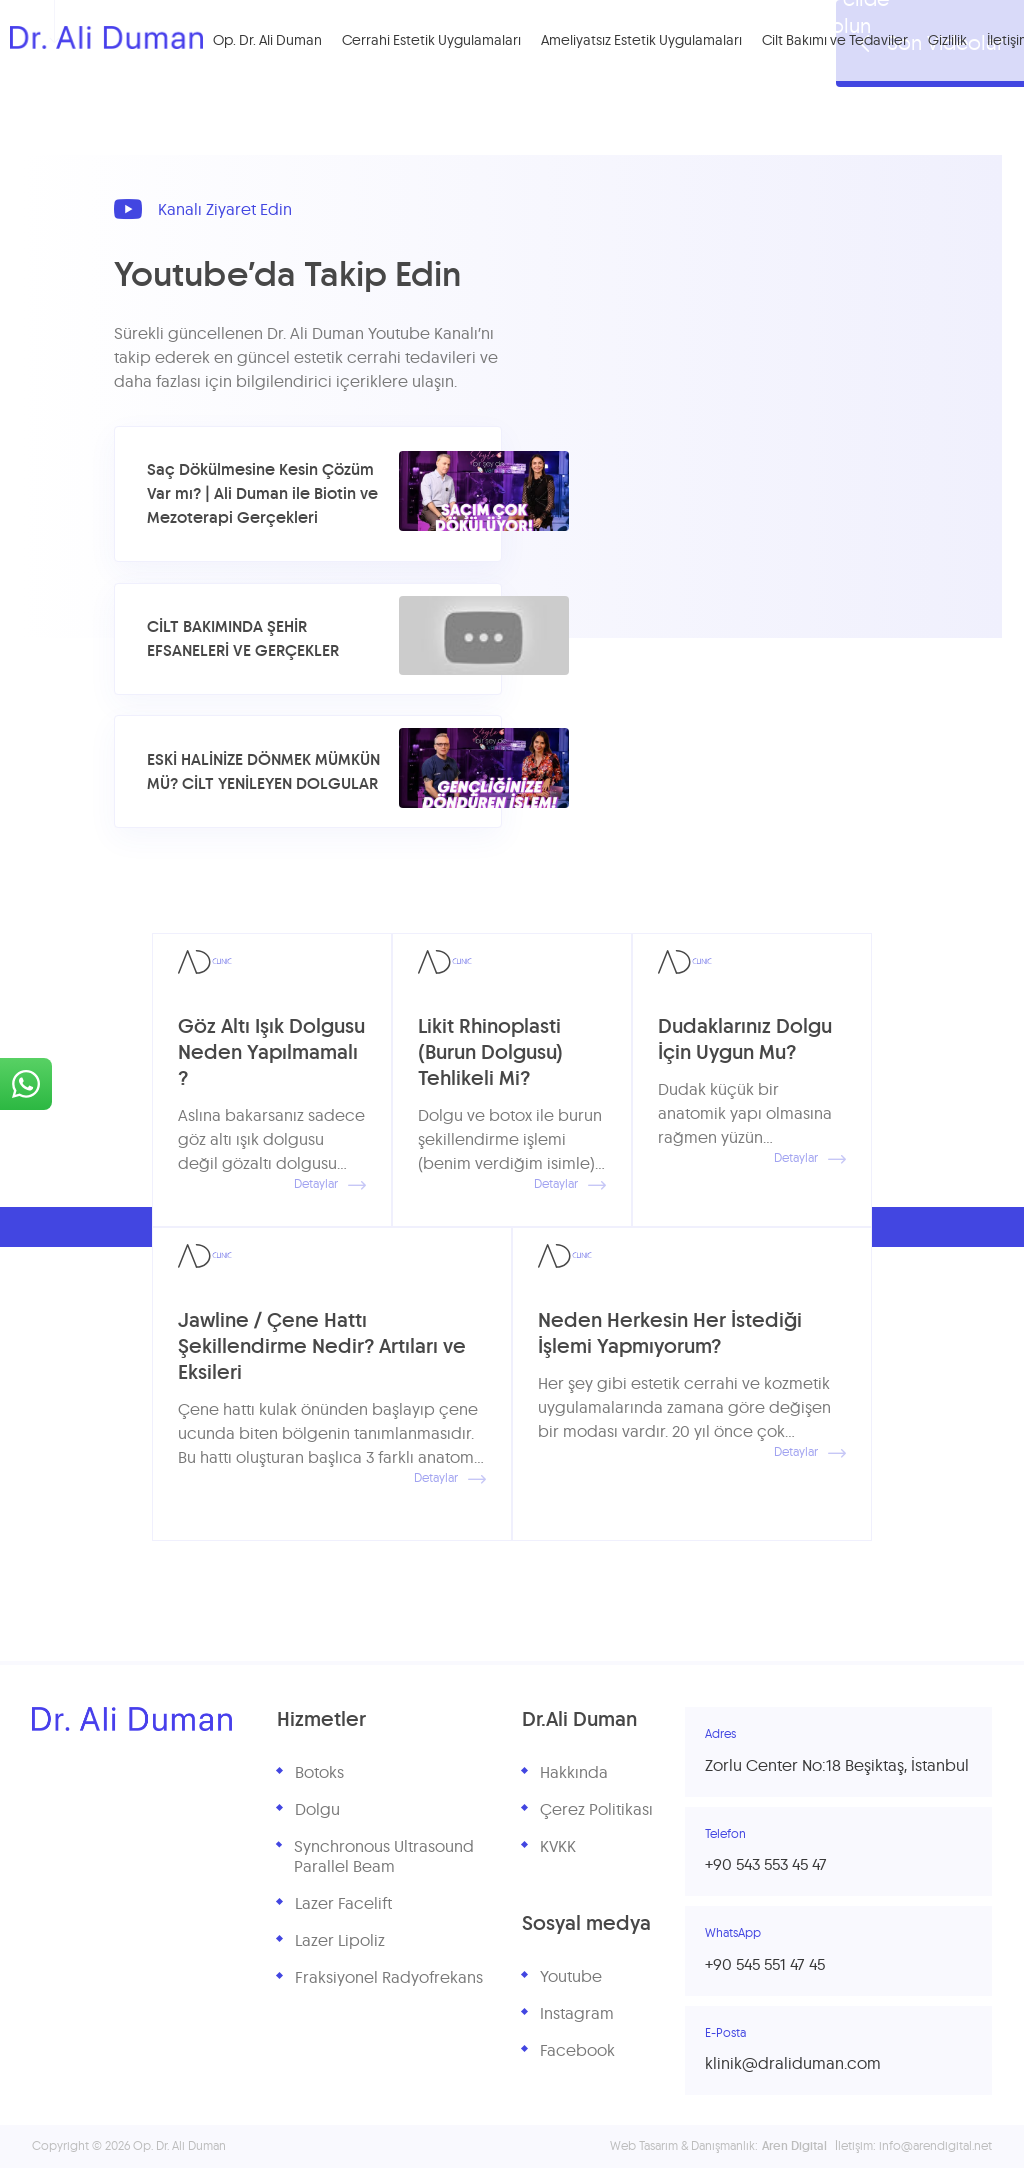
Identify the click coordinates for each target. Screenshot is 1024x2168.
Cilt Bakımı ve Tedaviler (842, 42)
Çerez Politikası (596, 1810)
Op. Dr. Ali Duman (274, 42)
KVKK (558, 1847)
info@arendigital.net (935, 2146)
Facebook (577, 2051)
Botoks (319, 1773)
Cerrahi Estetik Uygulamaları (438, 42)
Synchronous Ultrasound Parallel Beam (384, 1857)
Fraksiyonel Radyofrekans (389, 1978)
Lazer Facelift (343, 1904)
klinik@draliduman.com (793, 2064)
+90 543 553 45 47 (766, 1865)
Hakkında (574, 1773)
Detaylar (330, 1185)
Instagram (577, 2014)
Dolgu (317, 1810)
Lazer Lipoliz (340, 1941)
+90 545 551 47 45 (765, 1965)
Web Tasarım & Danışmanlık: (718, 2146)
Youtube (571, 1977)
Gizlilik (954, 42)
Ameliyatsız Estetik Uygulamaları (648, 42)
